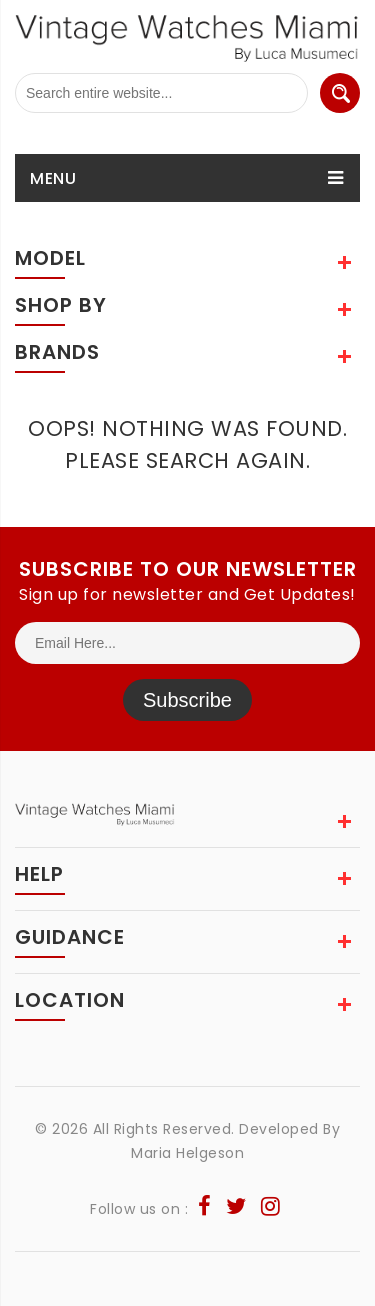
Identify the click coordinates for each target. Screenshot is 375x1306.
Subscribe (187, 700)
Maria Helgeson (187, 1153)
